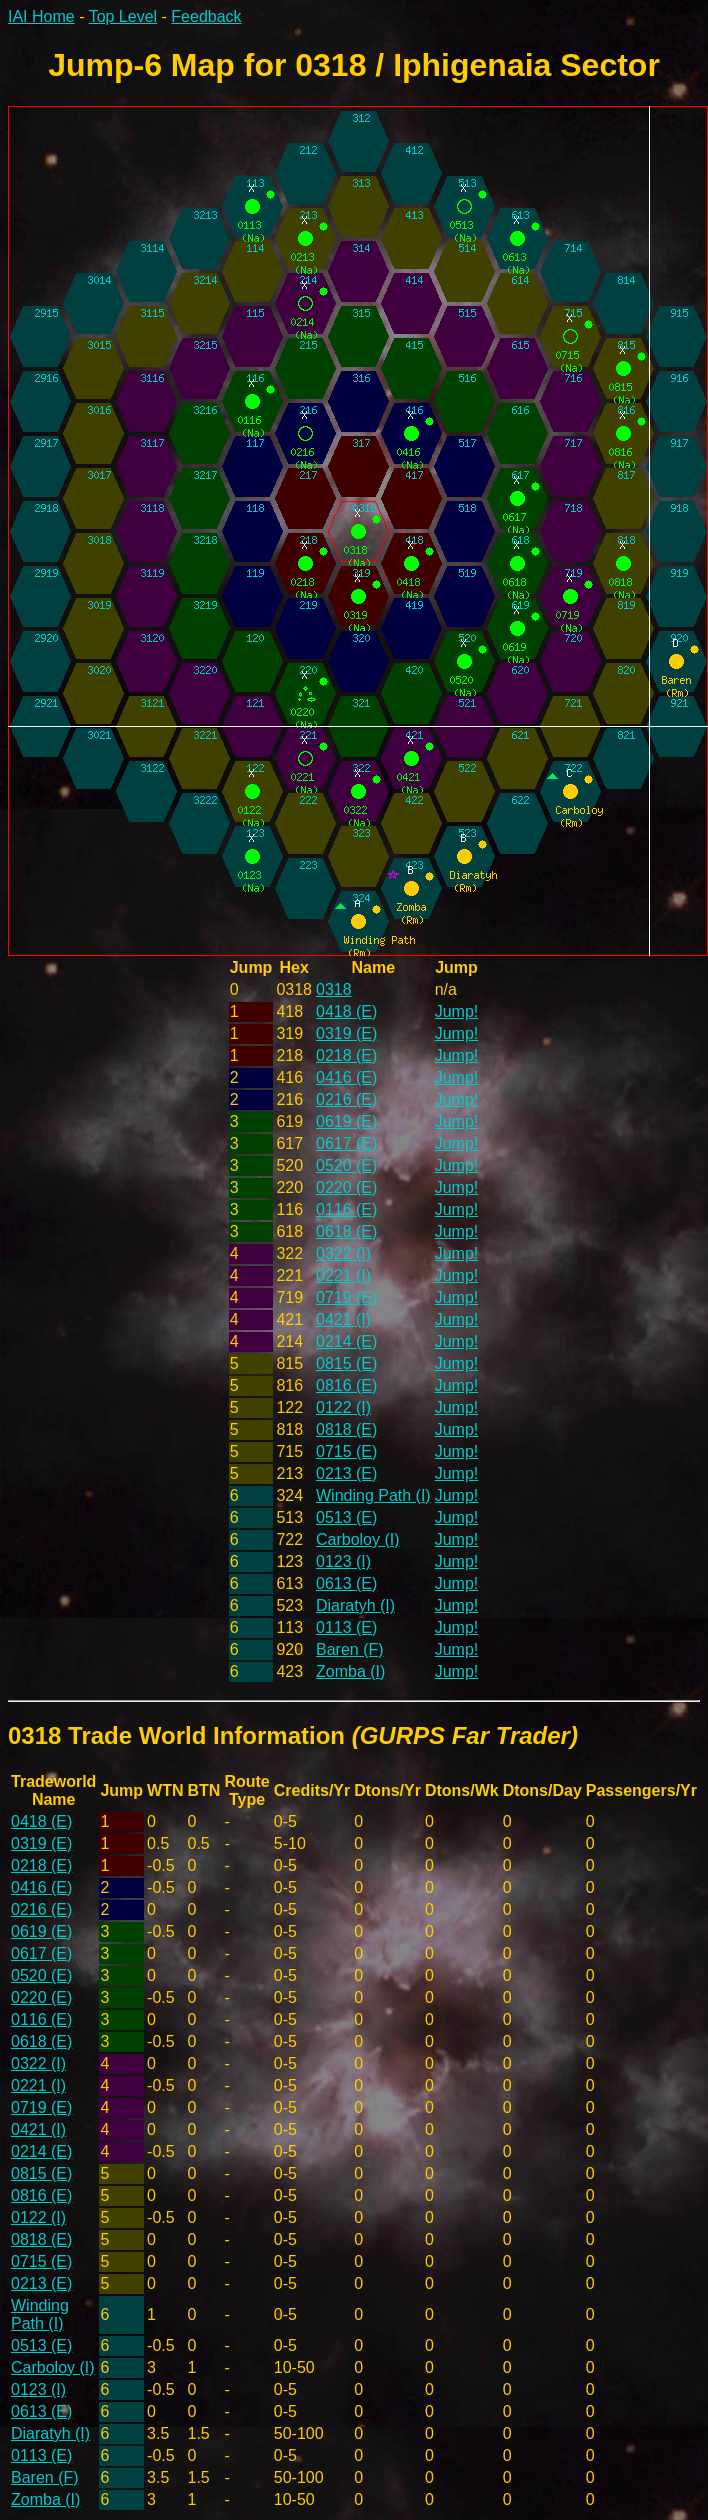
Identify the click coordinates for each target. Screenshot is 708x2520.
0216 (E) (346, 1099)
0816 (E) (346, 1385)
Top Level (123, 16)
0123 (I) (343, 1561)
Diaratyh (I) (355, 1605)
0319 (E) (346, 1033)
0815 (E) (346, 1363)
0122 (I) (343, 1407)
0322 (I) (343, 1253)
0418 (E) (346, 1011)
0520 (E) (346, 1165)
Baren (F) (350, 1649)
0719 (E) (346, 1297)
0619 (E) (346, 1121)
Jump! (457, 1011)
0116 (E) (346, 1209)
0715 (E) (346, 1451)
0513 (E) (346, 1517)
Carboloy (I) (358, 1539)
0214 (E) (346, 1341)
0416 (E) (346, 1077)
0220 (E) (346, 1187)
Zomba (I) (350, 1671)
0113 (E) (346, 1627)
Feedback (206, 16)
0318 (334, 989)
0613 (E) (346, 1583)
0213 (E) (346, 1473)
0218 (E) (346, 1055)
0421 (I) (343, 1319)
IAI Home (41, 16)
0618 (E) (346, 1231)
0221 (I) (343, 1275)
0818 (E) (346, 1429)
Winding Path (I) (373, 1495)
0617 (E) (346, 1143)
